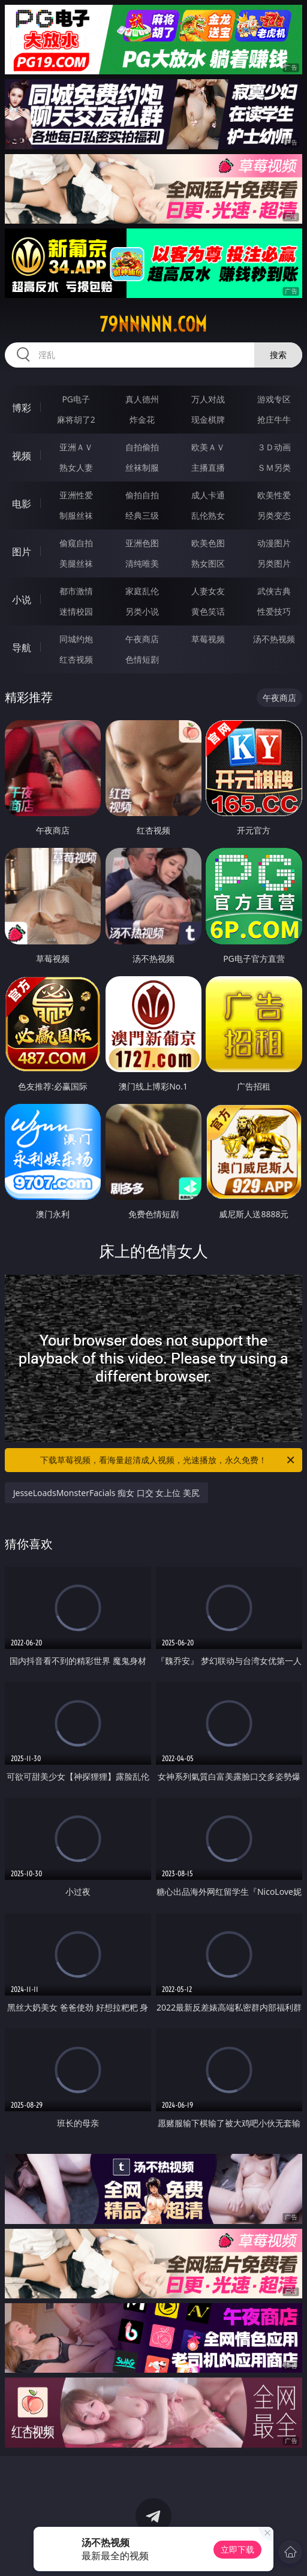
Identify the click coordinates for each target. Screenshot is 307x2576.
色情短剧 (142, 659)
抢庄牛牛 (274, 419)
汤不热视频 (274, 639)
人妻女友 (208, 591)
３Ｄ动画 (274, 447)
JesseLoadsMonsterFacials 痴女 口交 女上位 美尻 (106, 1492)
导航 (21, 647)
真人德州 (142, 399)
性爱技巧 (274, 611)
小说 (21, 599)
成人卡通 (208, 495)
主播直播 (208, 467)
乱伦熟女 (208, 515)
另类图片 (274, 563)
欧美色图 (208, 543)
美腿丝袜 (76, 563)
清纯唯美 (142, 563)
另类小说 (142, 611)
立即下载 (237, 2549)
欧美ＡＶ (208, 447)
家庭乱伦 (142, 591)
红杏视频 (76, 659)
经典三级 (142, 515)
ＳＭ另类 (274, 467)
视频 (21, 455)
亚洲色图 (142, 543)
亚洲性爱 (76, 495)
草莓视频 (208, 639)
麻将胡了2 (76, 419)
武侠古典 (274, 591)
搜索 (278, 354)
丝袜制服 (142, 467)
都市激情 (76, 591)
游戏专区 (274, 399)
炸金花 (142, 419)
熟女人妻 (76, 467)
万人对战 (208, 399)
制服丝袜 (76, 515)
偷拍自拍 (142, 495)
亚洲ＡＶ (76, 447)
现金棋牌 (208, 419)
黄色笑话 (208, 611)
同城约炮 (76, 639)
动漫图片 (274, 543)
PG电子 (76, 399)
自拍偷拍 (142, 447)
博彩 (21, 407)
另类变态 (274, 515)
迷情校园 (76, 611)
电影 (21, 503)
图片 (21, 551)
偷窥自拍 (76, 543)
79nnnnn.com (153, 324)
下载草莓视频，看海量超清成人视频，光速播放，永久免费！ (168, 1460)
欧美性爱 (274, 495)
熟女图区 (208, 563)
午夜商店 (142, 639)
